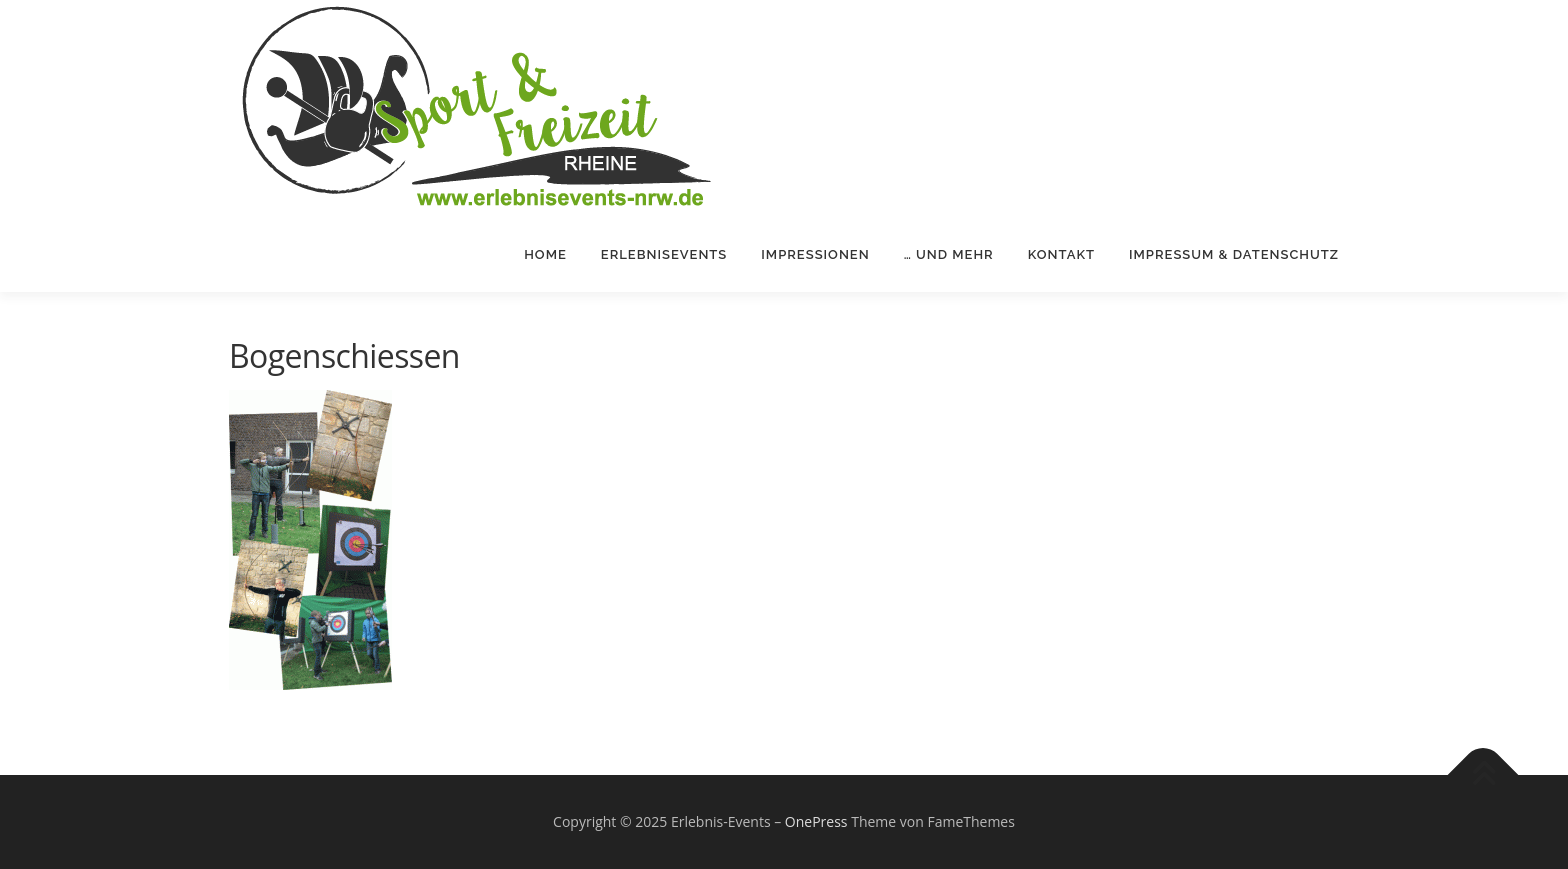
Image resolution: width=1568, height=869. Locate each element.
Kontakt (1061, 254)
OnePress (816, 821)
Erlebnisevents (664, 254)
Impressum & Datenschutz (1234, 254)
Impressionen (815, 254)
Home (545, 254)
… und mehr (949, 254)
